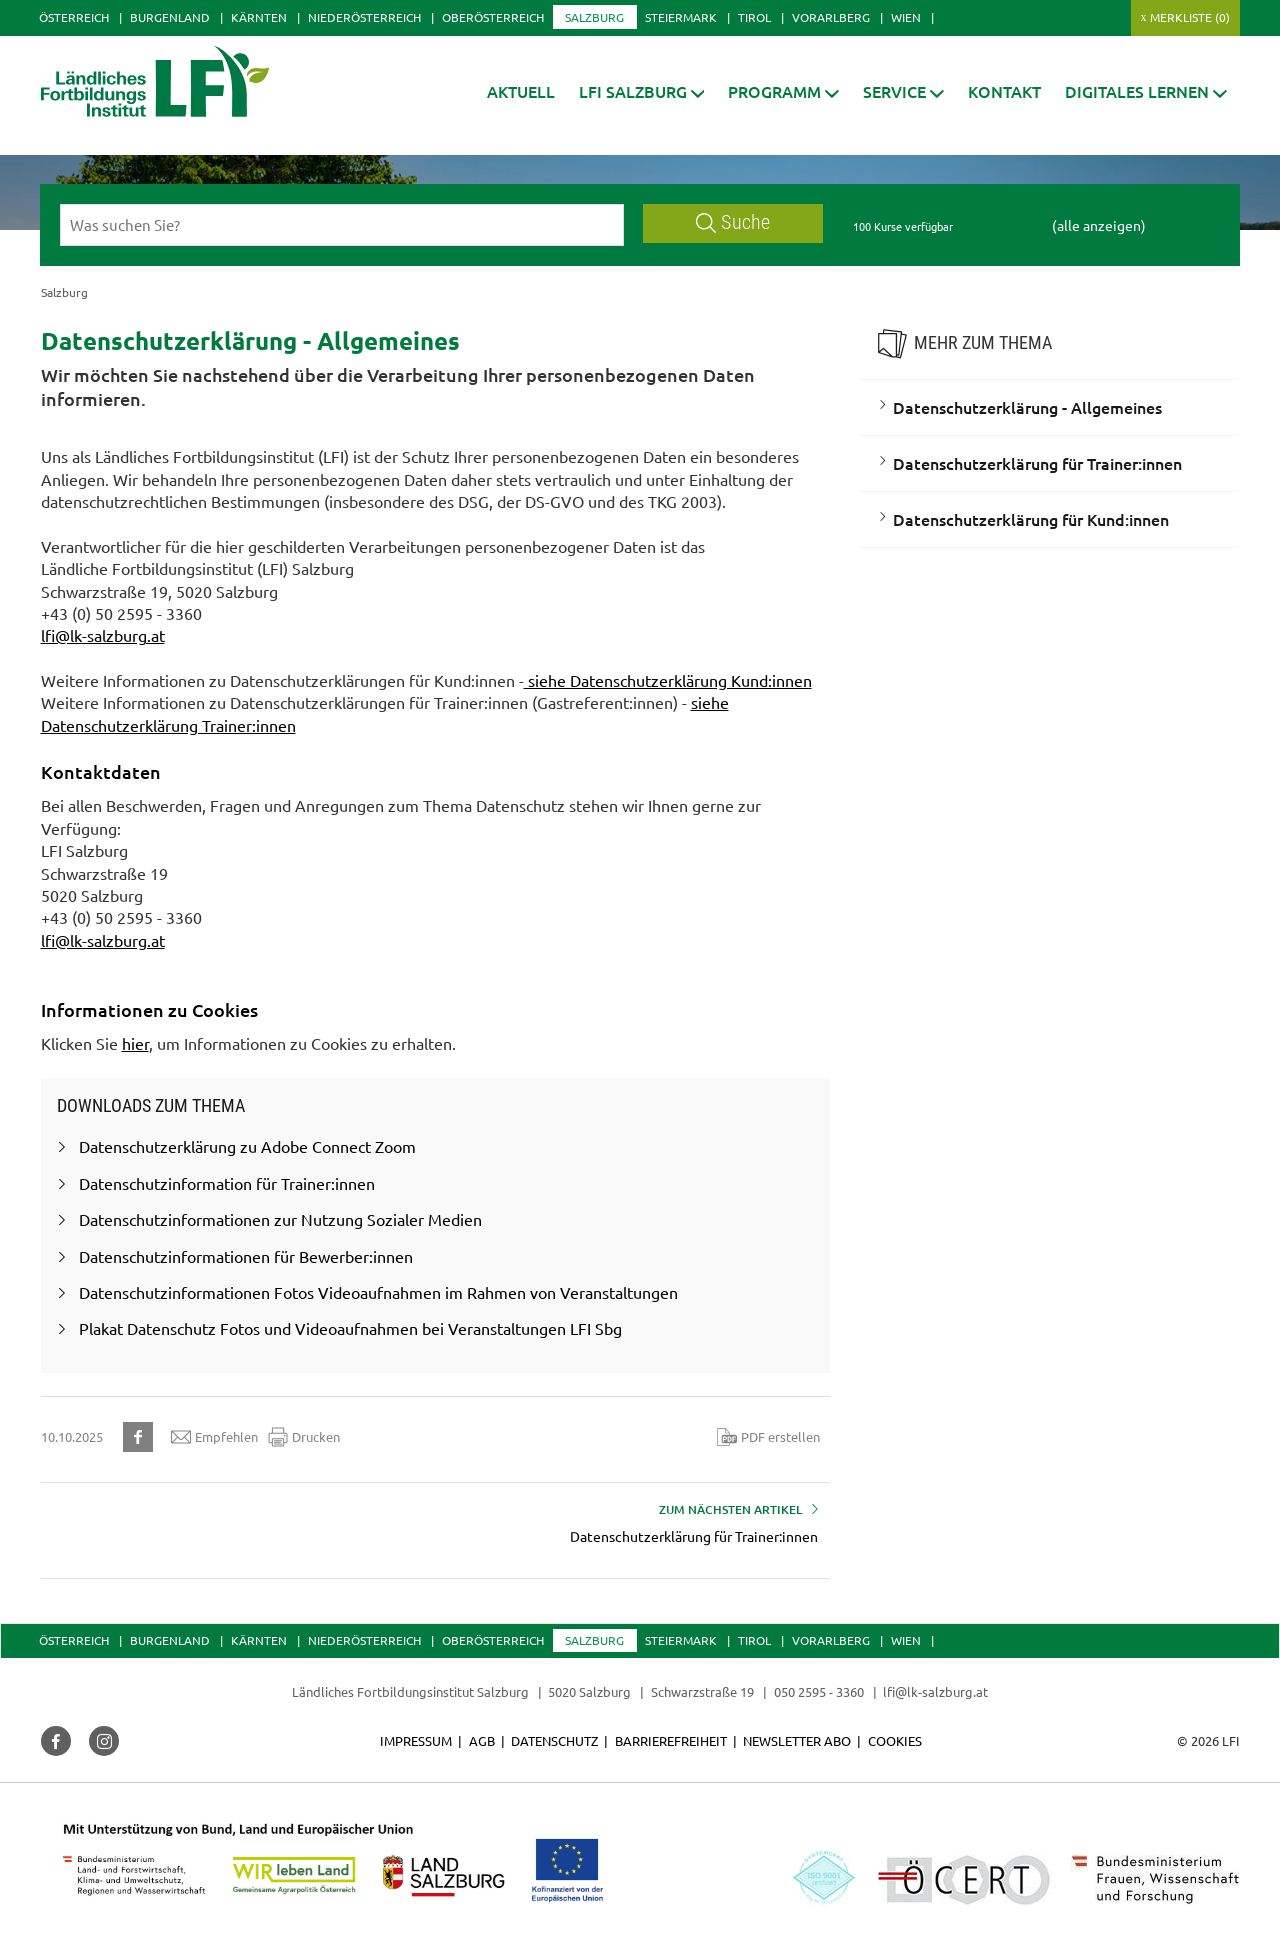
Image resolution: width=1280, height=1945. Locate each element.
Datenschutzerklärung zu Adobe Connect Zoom (247, 1146)
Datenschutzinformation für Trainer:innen (227, 1183)
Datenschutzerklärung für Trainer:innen (1037, 463)
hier (135, 1043)
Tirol (754, 17)
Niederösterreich (364, 17)
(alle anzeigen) (1099, 225)
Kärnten (259, 17)
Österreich (74, 17)
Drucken (304, 1437)
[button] (642, 91)
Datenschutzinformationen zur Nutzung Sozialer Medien (280, 1219)
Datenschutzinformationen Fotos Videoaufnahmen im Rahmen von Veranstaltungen (378, 1292)
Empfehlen (214, 1437)
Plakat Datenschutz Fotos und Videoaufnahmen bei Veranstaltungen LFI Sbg (350, 1328)
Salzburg (594, 17)
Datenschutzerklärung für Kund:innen (1031, 519)
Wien (906, 17)
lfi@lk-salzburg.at (103, 635)
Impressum (416, 1740)
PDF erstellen (768, 1437)
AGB (482, 1740)
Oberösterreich (493, 17)
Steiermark (681, 17)
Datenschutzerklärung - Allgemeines (1027, 407)
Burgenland (170, 17)
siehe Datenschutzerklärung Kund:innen (668, 680)
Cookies (895, 1740)
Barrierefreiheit (671, 1740)
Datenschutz (554, 1740)
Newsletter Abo (797, 1740)
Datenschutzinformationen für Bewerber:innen (246, 1256)
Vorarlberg (831, 17)
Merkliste (1190, 17)
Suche (733, 222)
